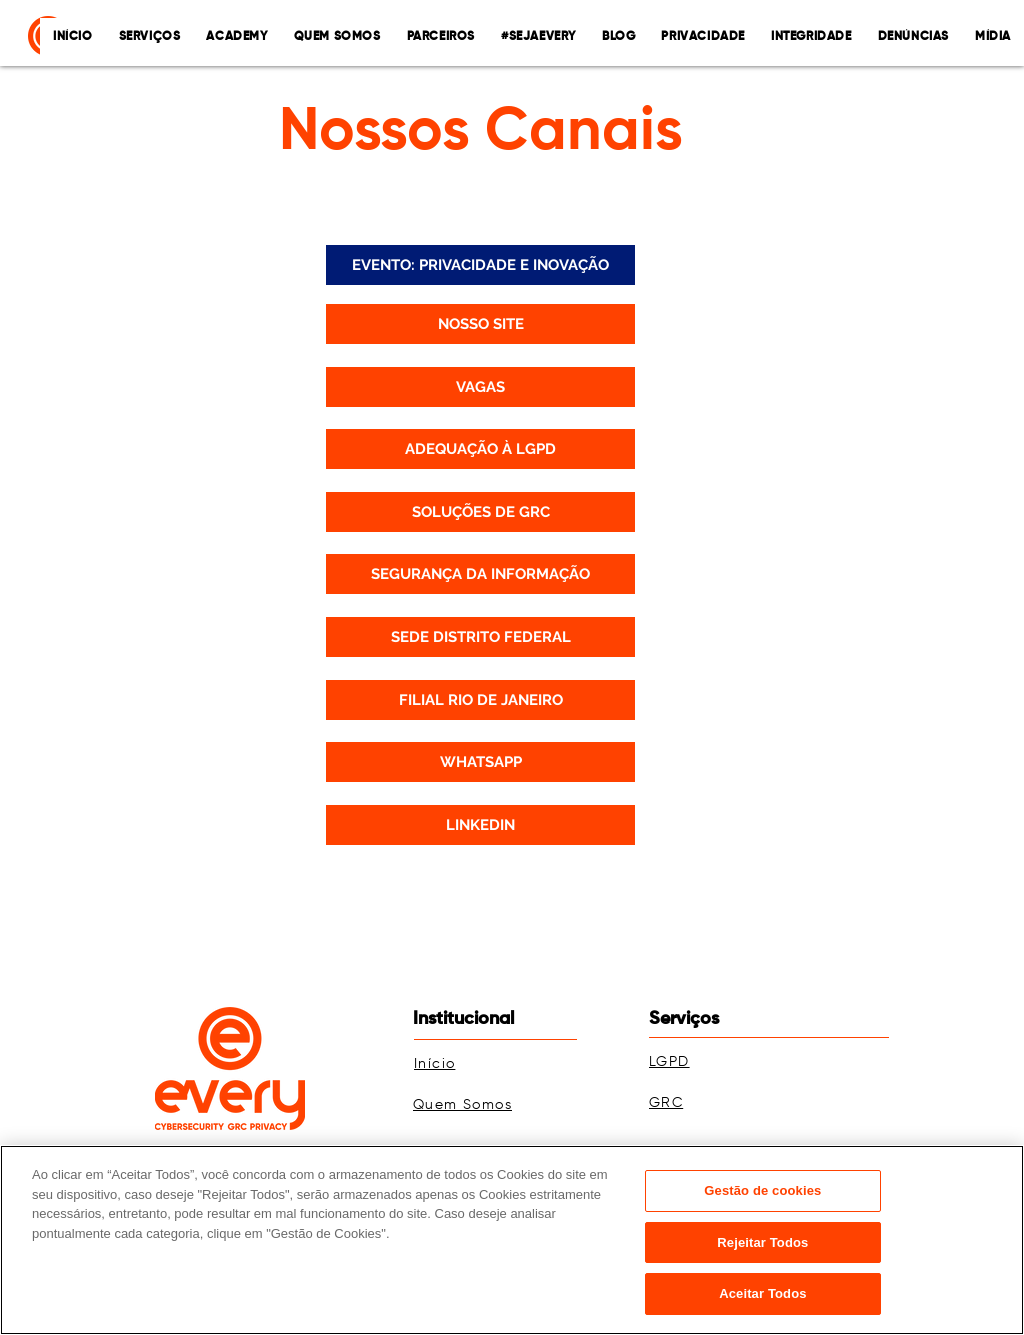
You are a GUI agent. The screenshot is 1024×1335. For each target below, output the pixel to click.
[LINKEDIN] (480, 825)
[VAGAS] (480, 387)
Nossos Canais (481, 133)
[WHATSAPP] (480, 762)
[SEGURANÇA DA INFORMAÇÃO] (480, 574)
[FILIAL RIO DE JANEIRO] (480, 700)
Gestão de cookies (762, 1190)
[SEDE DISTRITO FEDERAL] (480, 637)
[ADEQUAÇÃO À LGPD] (480, 449)
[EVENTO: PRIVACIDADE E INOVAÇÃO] (480, 265)
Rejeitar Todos (762, 1242)
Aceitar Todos (762, 1293)
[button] (703, 37)
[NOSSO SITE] (480, 324)
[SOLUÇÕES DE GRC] (480, 512)
